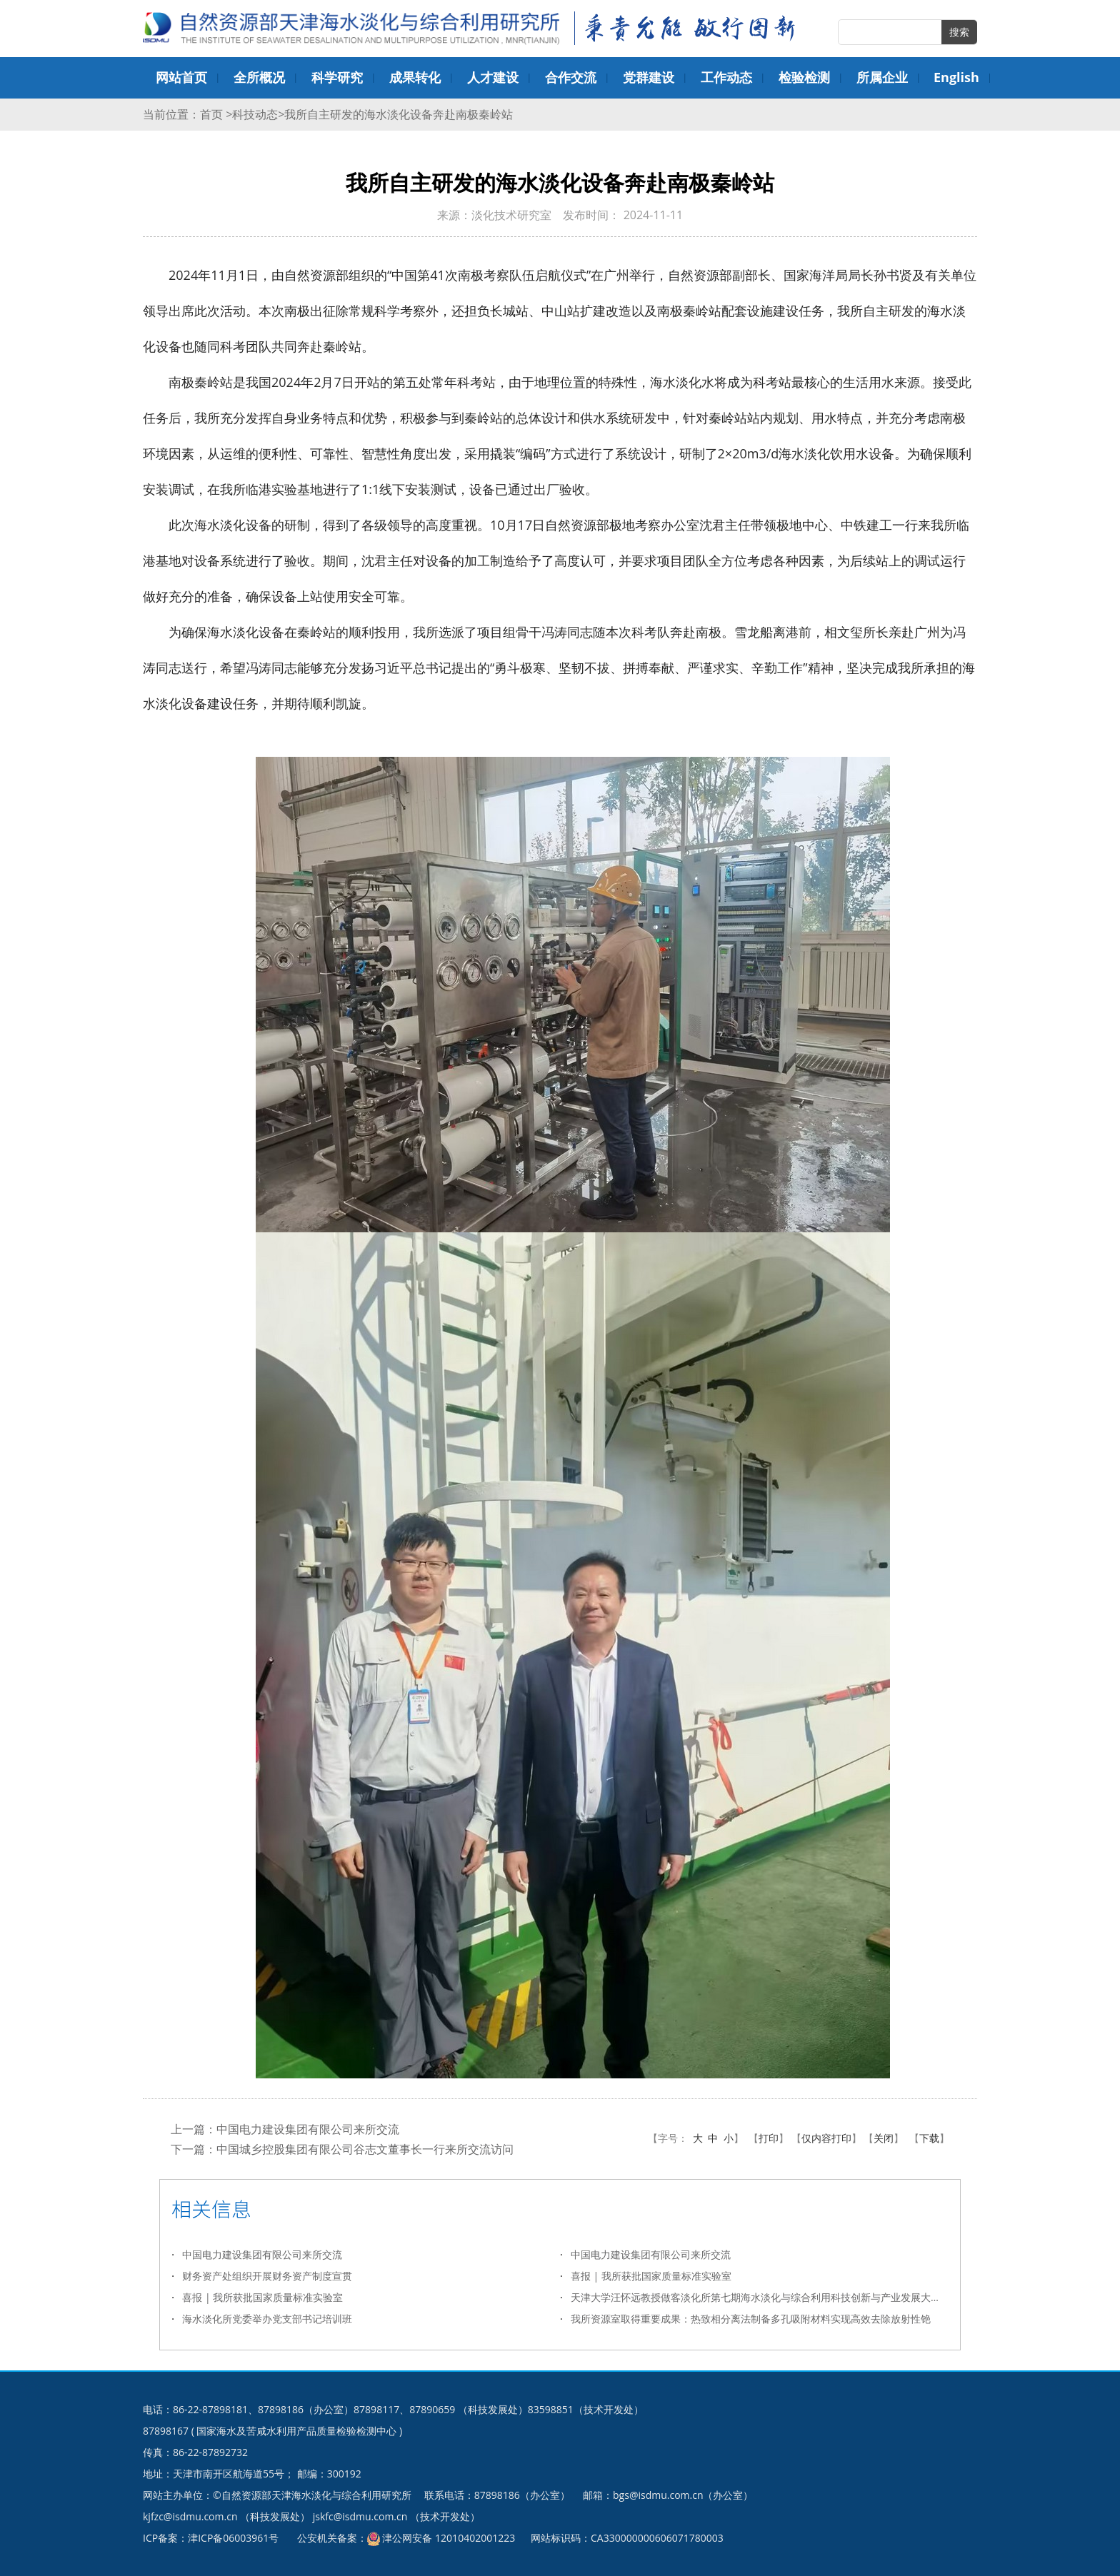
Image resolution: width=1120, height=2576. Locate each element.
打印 (769, 2138)
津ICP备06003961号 (233, 2538)
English (956, 77)
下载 (929, 2138)
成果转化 (415, 77)
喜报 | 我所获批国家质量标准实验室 (651, 2276)
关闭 (884, 2138)
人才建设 (493, 77)
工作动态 (726, 77)
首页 (213, 114)
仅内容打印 (826, 2138)
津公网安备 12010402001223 (448, 2538)
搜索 (959, 32)
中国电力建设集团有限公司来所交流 (307, 2129)
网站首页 (181, 77)
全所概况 (259, 77)
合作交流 (570, 77)
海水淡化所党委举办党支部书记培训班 (267, 2318)
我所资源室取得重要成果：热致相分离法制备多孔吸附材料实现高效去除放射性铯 (751, 2318)
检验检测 (804, 77)
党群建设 (648, 77)
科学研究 (337, 77)
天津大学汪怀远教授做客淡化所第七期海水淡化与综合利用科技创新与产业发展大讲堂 (760, 2297)
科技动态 (255, 114)
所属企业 (882, 77)
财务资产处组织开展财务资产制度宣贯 (267, 2276)
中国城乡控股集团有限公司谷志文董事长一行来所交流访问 (365, 2149)
